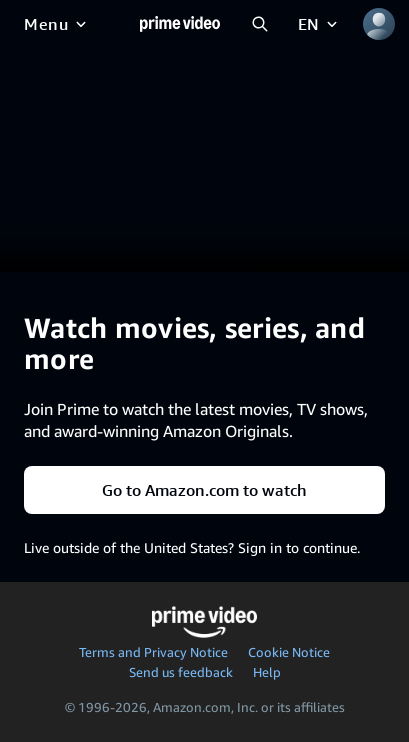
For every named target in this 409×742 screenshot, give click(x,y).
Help (267, 672)
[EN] (319, 24)
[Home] (180, 24)
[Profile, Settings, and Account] (379, 24)
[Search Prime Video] (260, 24)
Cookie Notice (289, 652)
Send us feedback (181, 672)
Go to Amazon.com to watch (204, 490)
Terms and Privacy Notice (153, 652)
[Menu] (57, 24)
